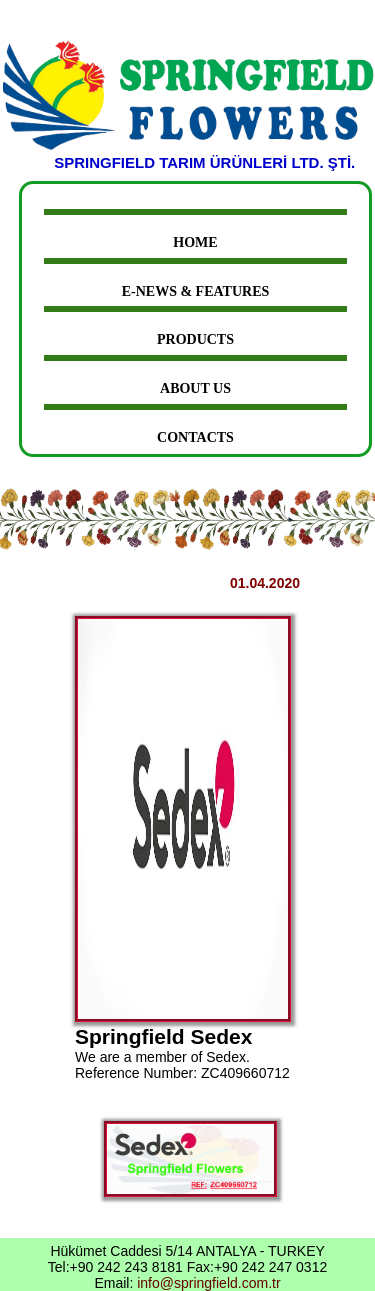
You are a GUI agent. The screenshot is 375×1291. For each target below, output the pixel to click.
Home (195, 242)
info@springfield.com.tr (208, 1283)
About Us (195, 388)
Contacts (195, 437)
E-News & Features (196, 291)
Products (195, 339)
